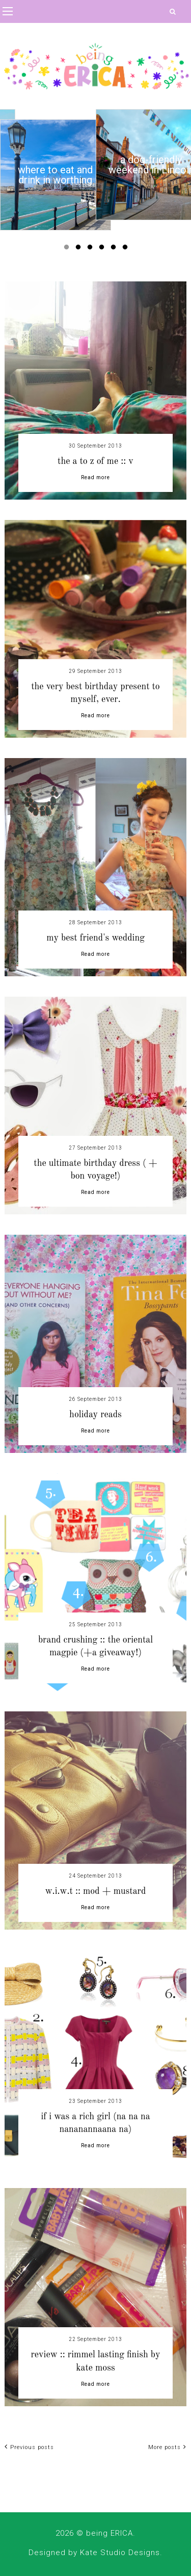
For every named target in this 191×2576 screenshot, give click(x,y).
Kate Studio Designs (120, 2552)
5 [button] (115, 249)
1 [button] (68, 249)
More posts (167, 2447)
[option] (55, 174)
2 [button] (80, 249)
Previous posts (29, 2447)
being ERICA (109, 2533)
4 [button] (103, 249)
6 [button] (127, 249)
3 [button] (92, 249)
